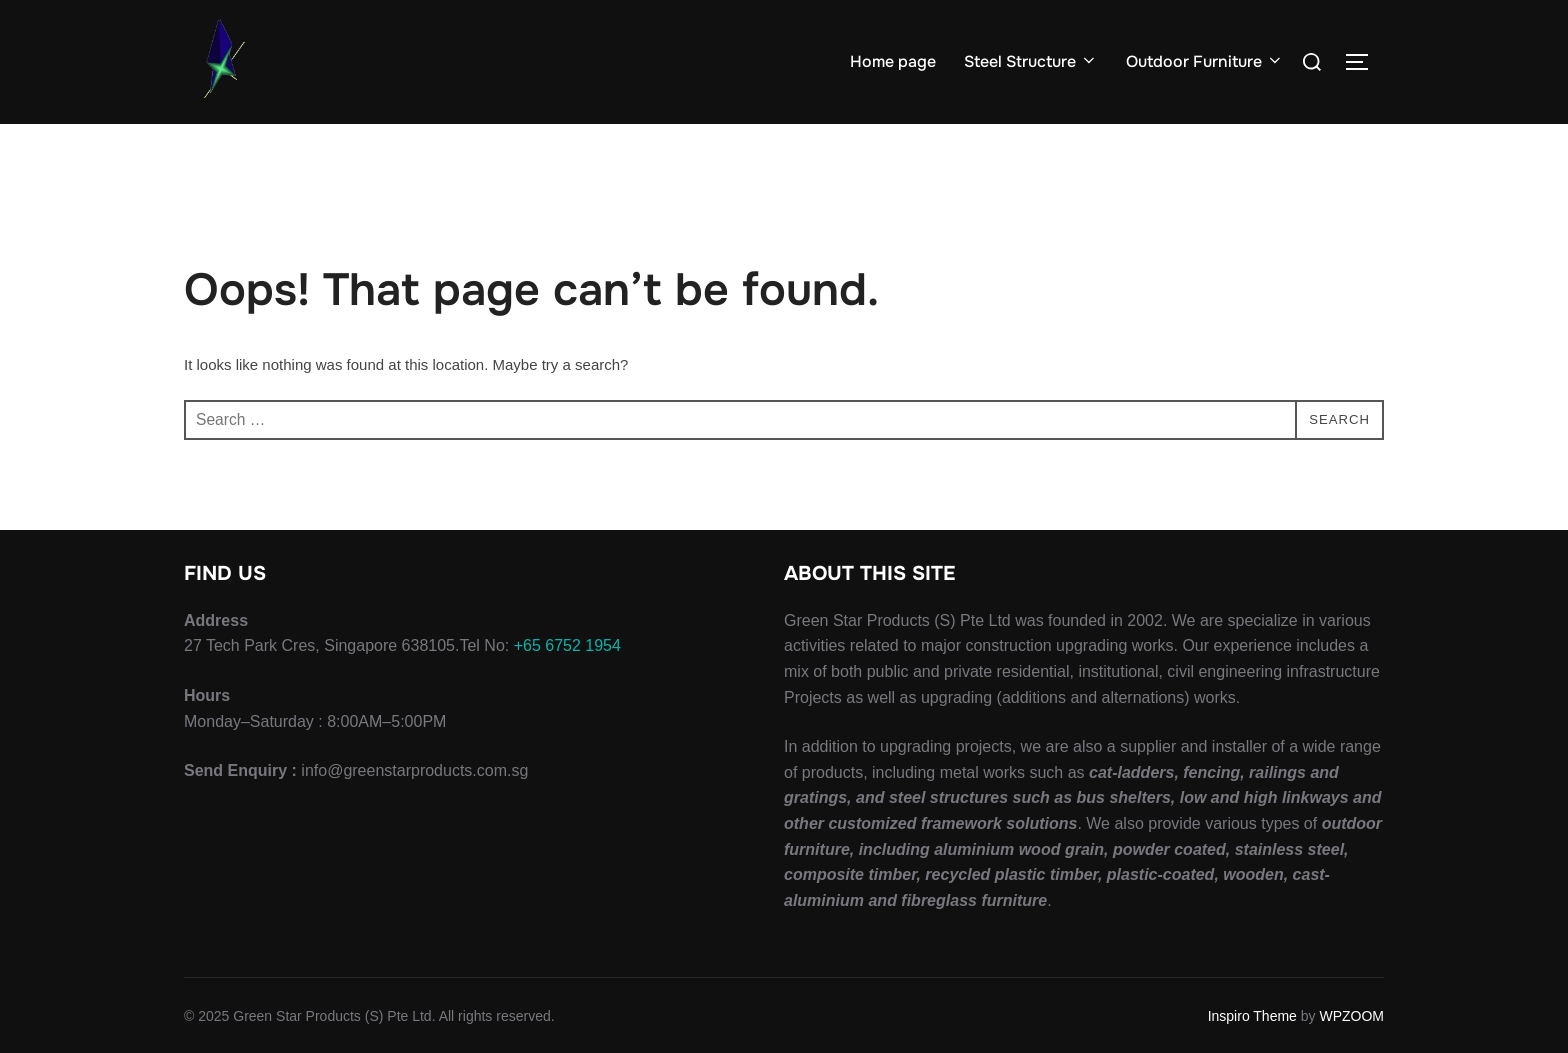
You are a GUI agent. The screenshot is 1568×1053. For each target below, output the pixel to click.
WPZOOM (1351, 1015)
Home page (893, 61)
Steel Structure (1031, 61)
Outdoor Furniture (1205, 61)
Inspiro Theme (1252, 1015)
